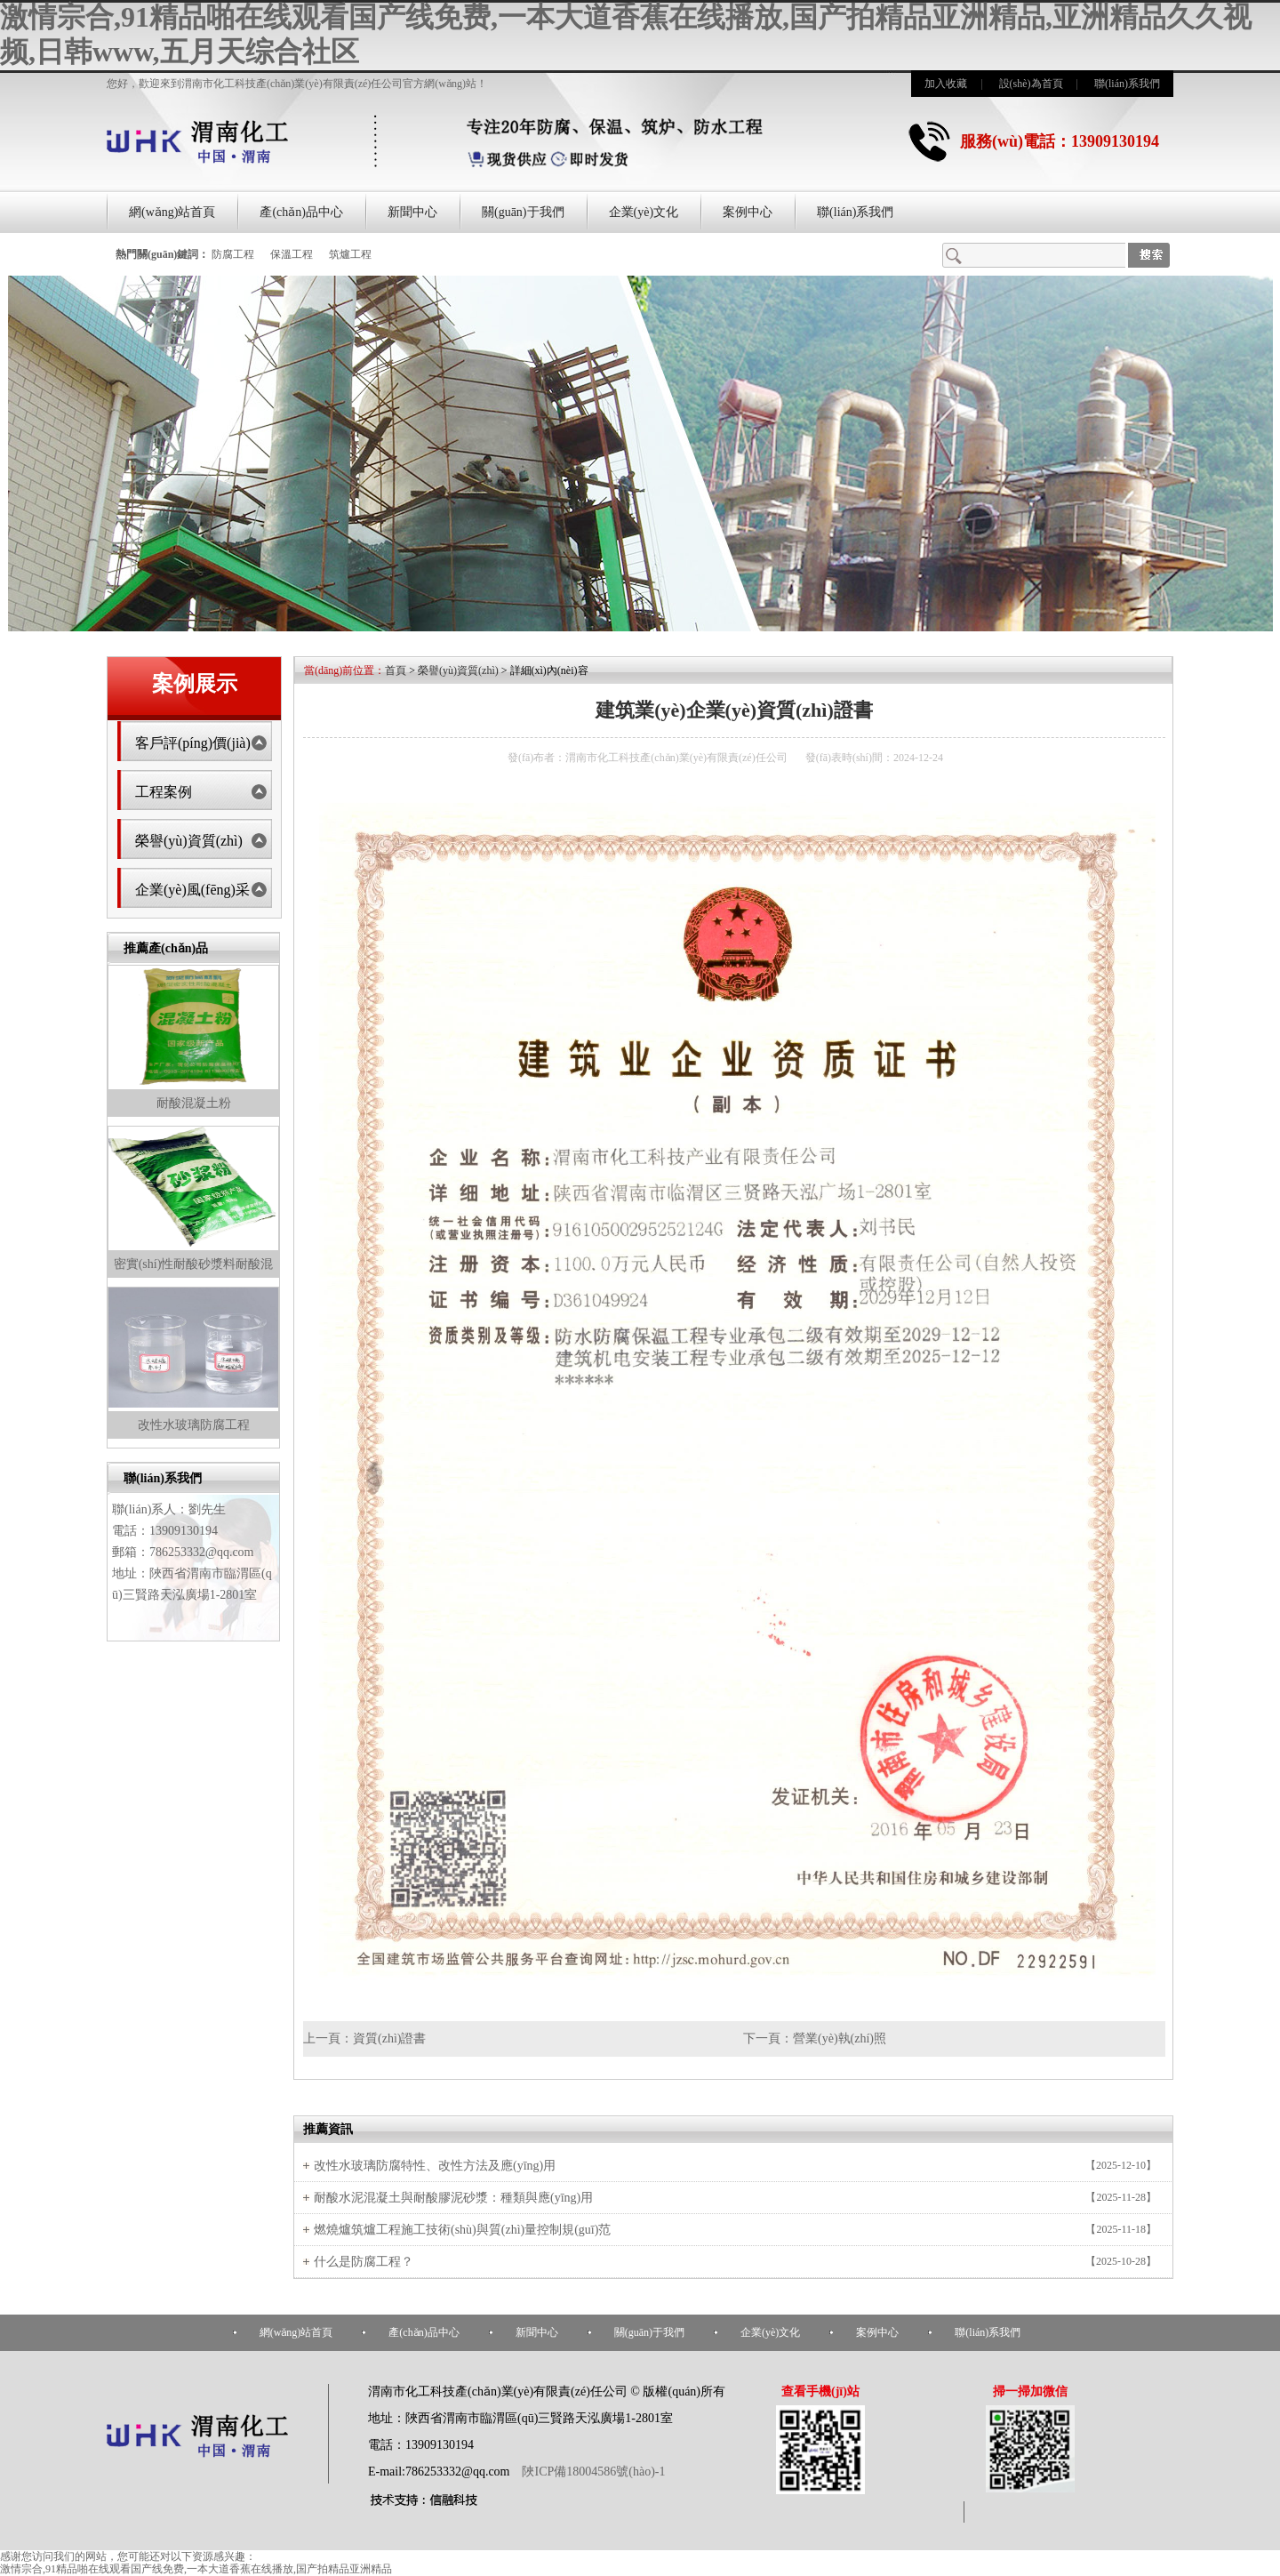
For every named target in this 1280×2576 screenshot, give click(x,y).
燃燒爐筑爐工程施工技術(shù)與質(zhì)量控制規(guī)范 (462, 2229)
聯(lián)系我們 (1127, 83)
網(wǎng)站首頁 (172, 212)
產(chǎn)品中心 (301, 212)
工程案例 (163, 791)
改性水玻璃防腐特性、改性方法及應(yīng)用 (435, 2165)
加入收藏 (945, 83)
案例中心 (747, 212)
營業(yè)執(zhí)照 (839, 2038)
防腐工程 (233, 254)
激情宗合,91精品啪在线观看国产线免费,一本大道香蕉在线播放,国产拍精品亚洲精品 (196, 2569)
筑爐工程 (350, 254)
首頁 (395, 670)
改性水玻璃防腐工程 (194, 1425)
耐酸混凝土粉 (193, 1103)
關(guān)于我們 (523, 212)
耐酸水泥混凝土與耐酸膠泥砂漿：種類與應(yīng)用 (453, 2197)
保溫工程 (291, 254)
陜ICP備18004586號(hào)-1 (592, 2471)
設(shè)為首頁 (1031, 83)
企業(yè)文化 (644, 212)
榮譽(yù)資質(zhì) (189, 840)
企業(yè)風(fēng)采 (192, 889)
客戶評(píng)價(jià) (193, 742)
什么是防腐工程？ (363, 2261)
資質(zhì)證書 (389, 2038)
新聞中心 (412, 212)
